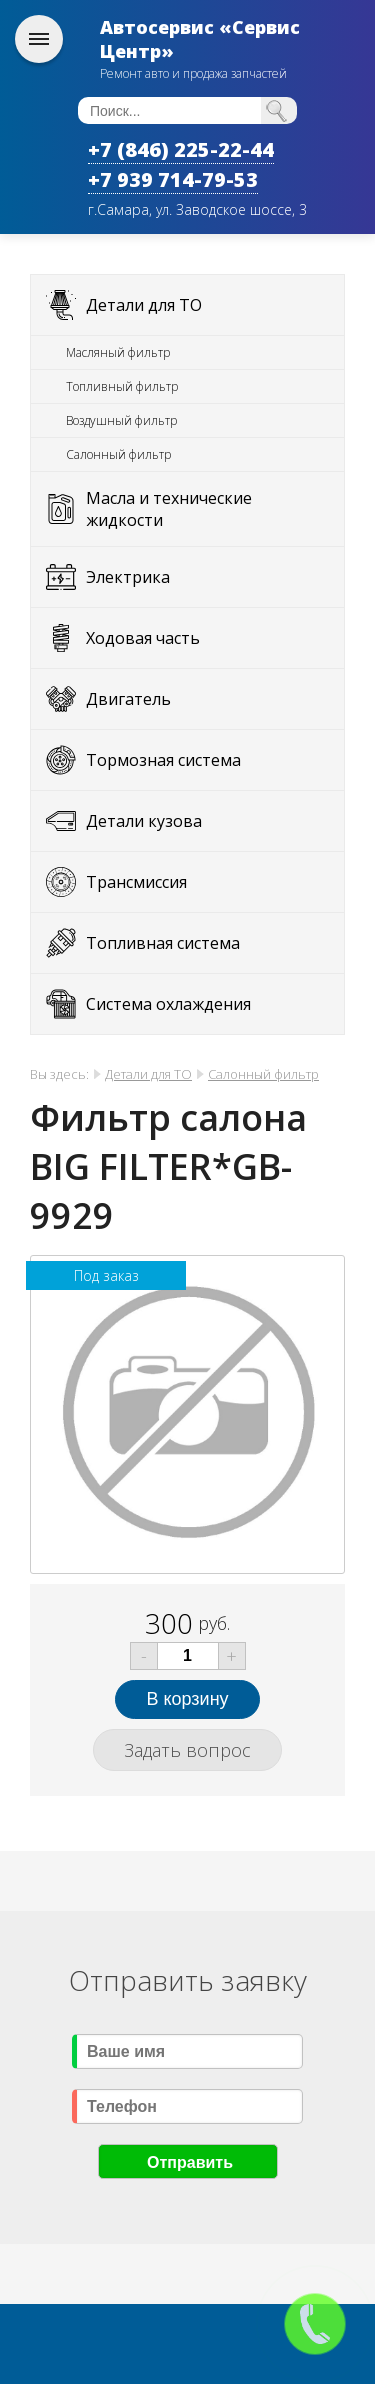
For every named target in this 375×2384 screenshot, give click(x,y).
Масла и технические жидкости (169, 509)
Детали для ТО (144, 305)
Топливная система (163, 943)
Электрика (128, 577)
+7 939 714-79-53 (173, 179)
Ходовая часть (143, 638)
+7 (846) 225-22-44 (181, 149)
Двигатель (128, 699)
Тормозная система (163, 760)
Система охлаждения (168, 1004)
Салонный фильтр (118, 454)
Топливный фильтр (122, 386)
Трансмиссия (136, 882)
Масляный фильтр (118, 352)
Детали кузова (144, 821)
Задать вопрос (187, 1750)
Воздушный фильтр (121, 420)
